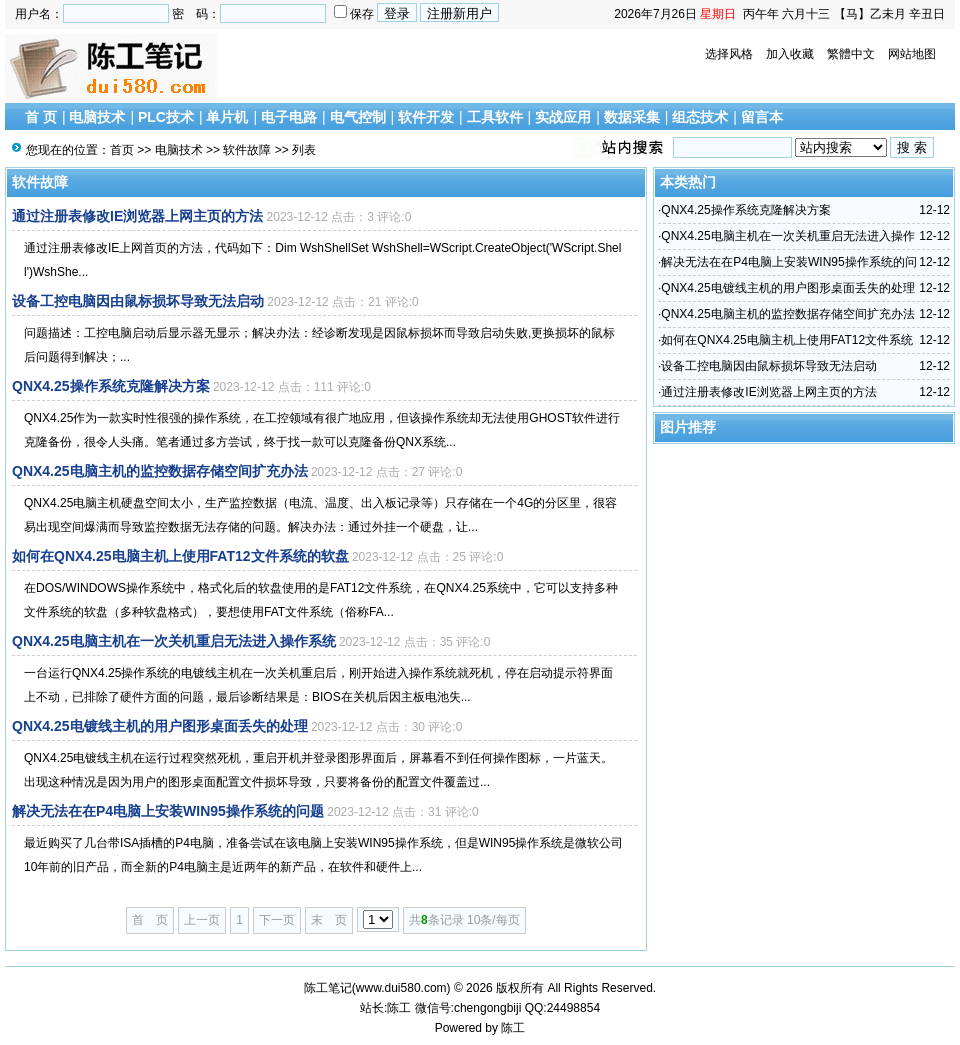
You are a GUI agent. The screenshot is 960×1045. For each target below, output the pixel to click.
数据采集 (632, 117)
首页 (122, 150)
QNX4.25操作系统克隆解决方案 (111, 386)
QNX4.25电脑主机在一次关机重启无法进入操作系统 (174, 641)
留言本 (762, 117)
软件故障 (247, 150)
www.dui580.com (401, 988)
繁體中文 (851, 54)
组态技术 (700, 117)
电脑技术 (97, 117)
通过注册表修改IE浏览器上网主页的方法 (137, 216)
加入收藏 (790, 54)
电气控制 (358, 117)
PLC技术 (166, 117)
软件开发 (426, 117)
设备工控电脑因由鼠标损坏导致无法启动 (138, 301)
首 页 (41, 117)
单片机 (227, 117)
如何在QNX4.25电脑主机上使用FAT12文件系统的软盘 (180, 556)
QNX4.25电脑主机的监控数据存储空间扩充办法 (160, 471)
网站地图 (912, 54)
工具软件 (495, 117)
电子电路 (289, 117)
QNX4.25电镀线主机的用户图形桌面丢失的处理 (160, 726)
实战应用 (563, 117)
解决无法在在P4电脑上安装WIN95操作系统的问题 (168, 811)
